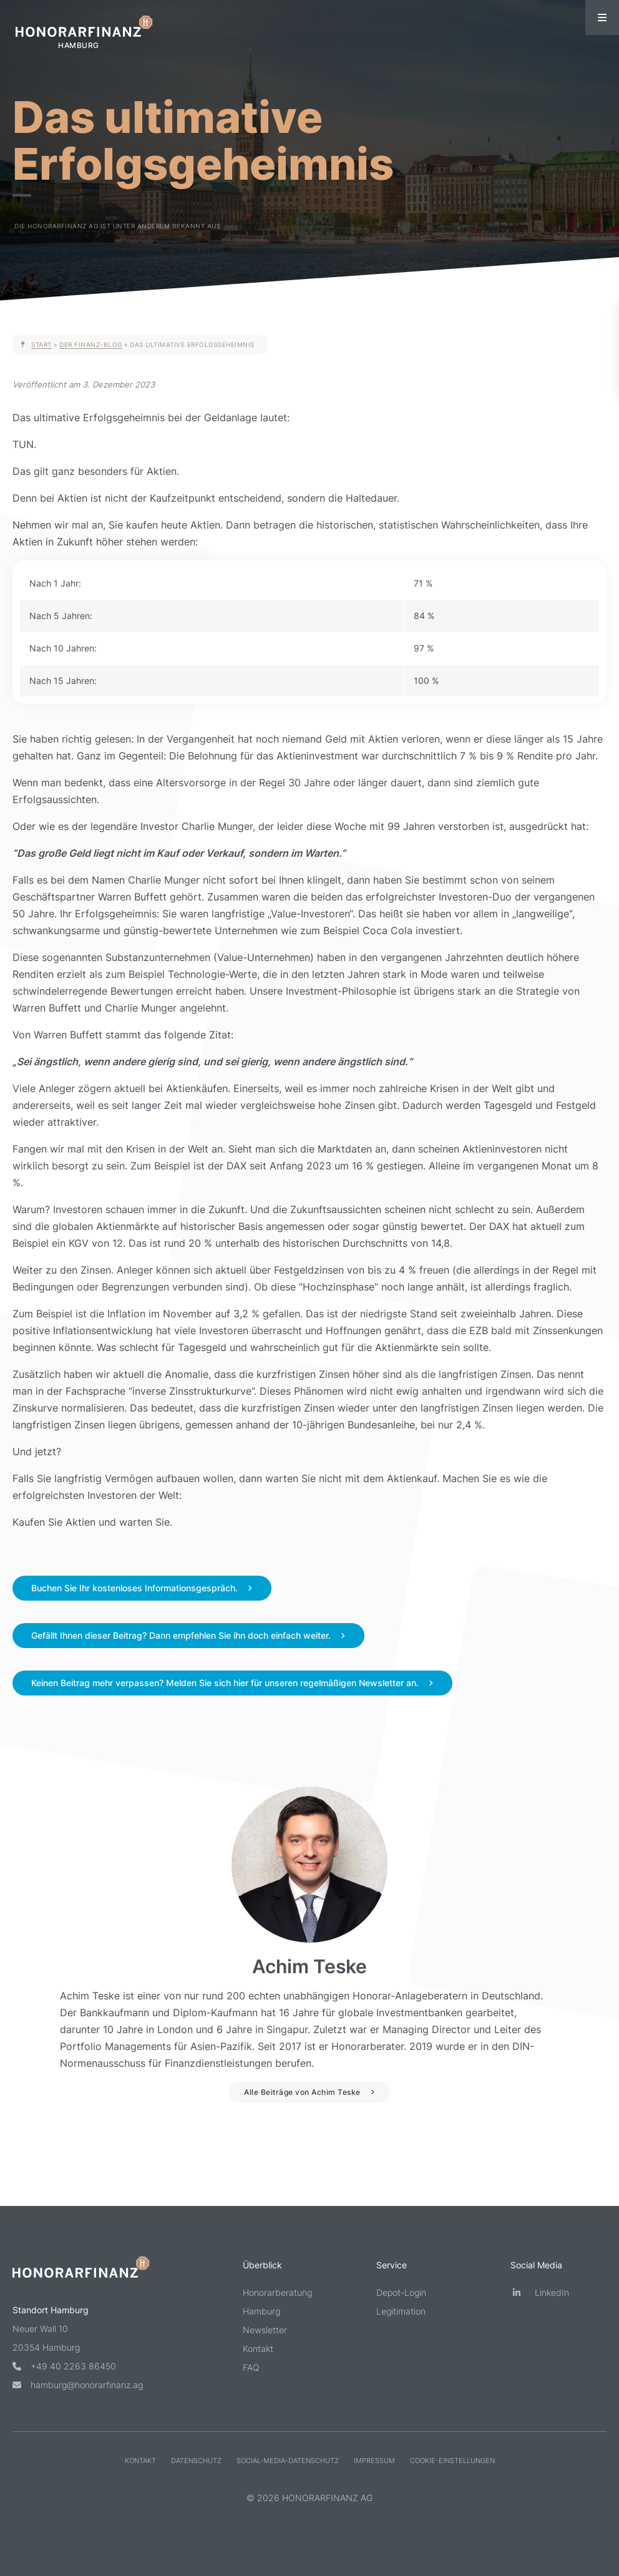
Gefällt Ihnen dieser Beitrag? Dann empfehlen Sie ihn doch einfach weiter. (181, 1635)
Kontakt (258, 2348)
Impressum (374, 2460)
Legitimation (401, 2311)
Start (41, 344)
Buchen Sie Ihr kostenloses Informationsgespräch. (134, 1588)
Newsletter (265, 2330)
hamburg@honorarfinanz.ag (77, 2384)
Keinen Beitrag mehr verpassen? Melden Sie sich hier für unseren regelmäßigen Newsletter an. (225, 1682)
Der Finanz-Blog (90, 344)
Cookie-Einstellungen (452, 2460)
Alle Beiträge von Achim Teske (302, 2092)
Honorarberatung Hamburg (277, 2301)
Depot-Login (401, 2292)
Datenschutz (196, 2460)
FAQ (251, 2367)
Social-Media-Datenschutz (287, 2460)
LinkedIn (539, 2292)
